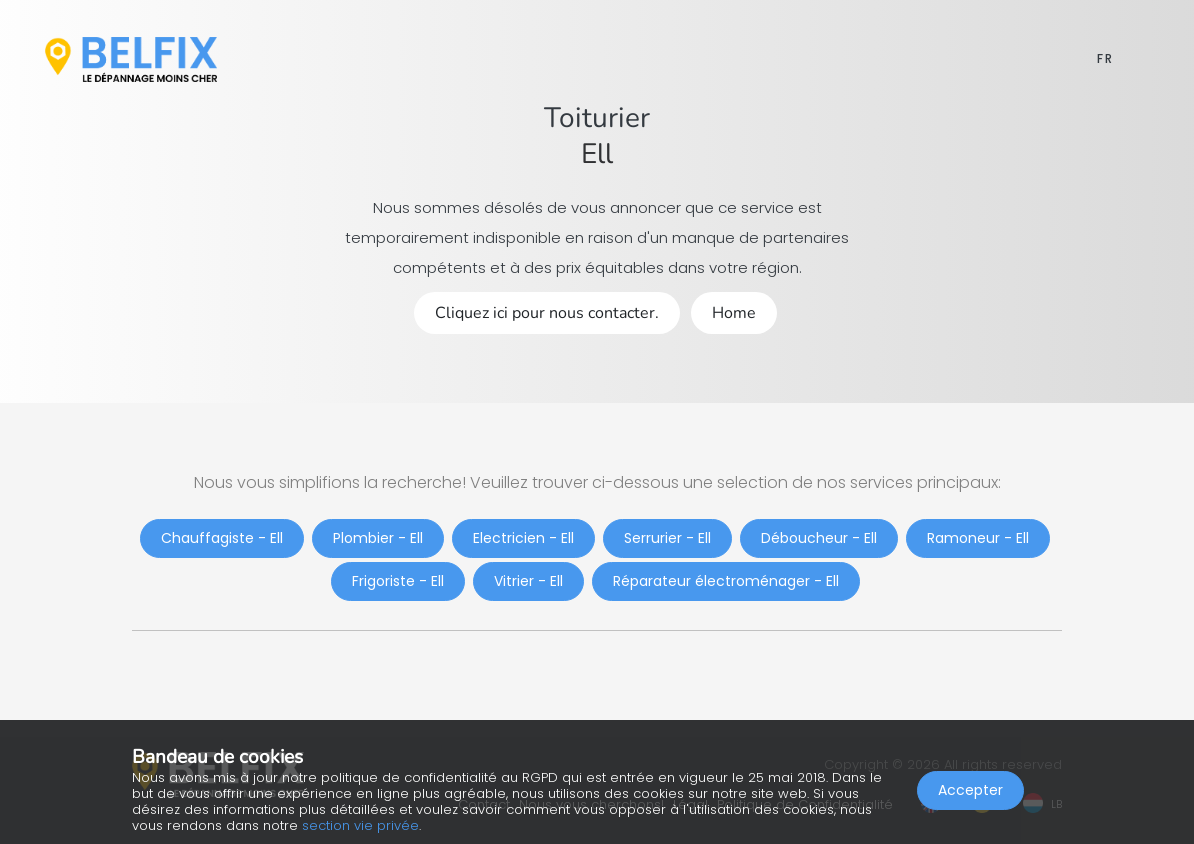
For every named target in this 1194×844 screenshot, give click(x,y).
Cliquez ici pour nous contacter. (547, 313)
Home (734, 313)
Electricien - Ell (523, 538)
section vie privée (360, 825)
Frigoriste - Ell (398, 581)
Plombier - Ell (378, 538)
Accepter (970, 790)
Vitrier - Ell (528, 581)
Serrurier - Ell (667, 538)
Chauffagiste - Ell (222, 538)
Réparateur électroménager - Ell (726, 581)
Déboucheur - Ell (819, 538)
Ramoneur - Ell (978, 538)
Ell (597, 154)
